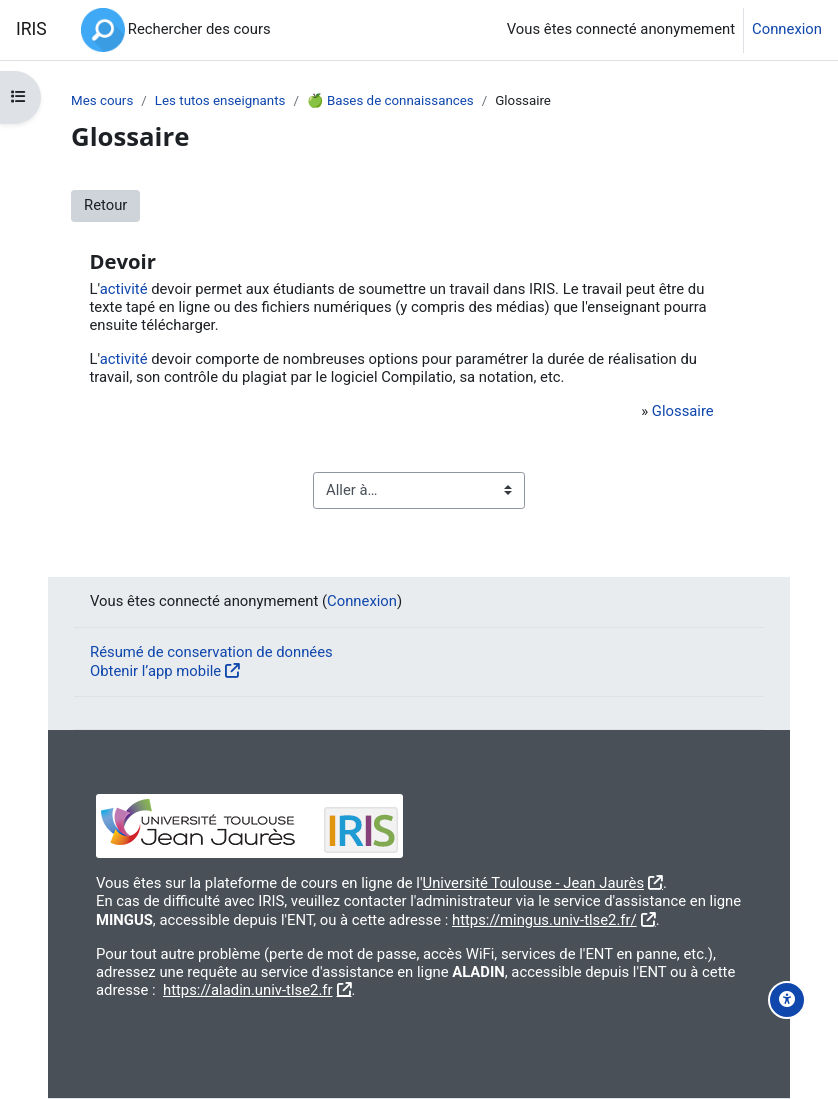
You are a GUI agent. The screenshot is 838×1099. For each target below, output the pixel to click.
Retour (105, 205)
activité (124, 289)
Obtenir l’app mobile (155, 671)
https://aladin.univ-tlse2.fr (248, 990)
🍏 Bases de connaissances (390, 100)
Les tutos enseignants (220, 100)
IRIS (31, 29)
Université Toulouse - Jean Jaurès (534, 883)
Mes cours (102, 100)
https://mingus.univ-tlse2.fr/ (544, 920)
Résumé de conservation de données (211, 652)
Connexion (787, 29)
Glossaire (683, 411)
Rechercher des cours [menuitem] (199, 29)
